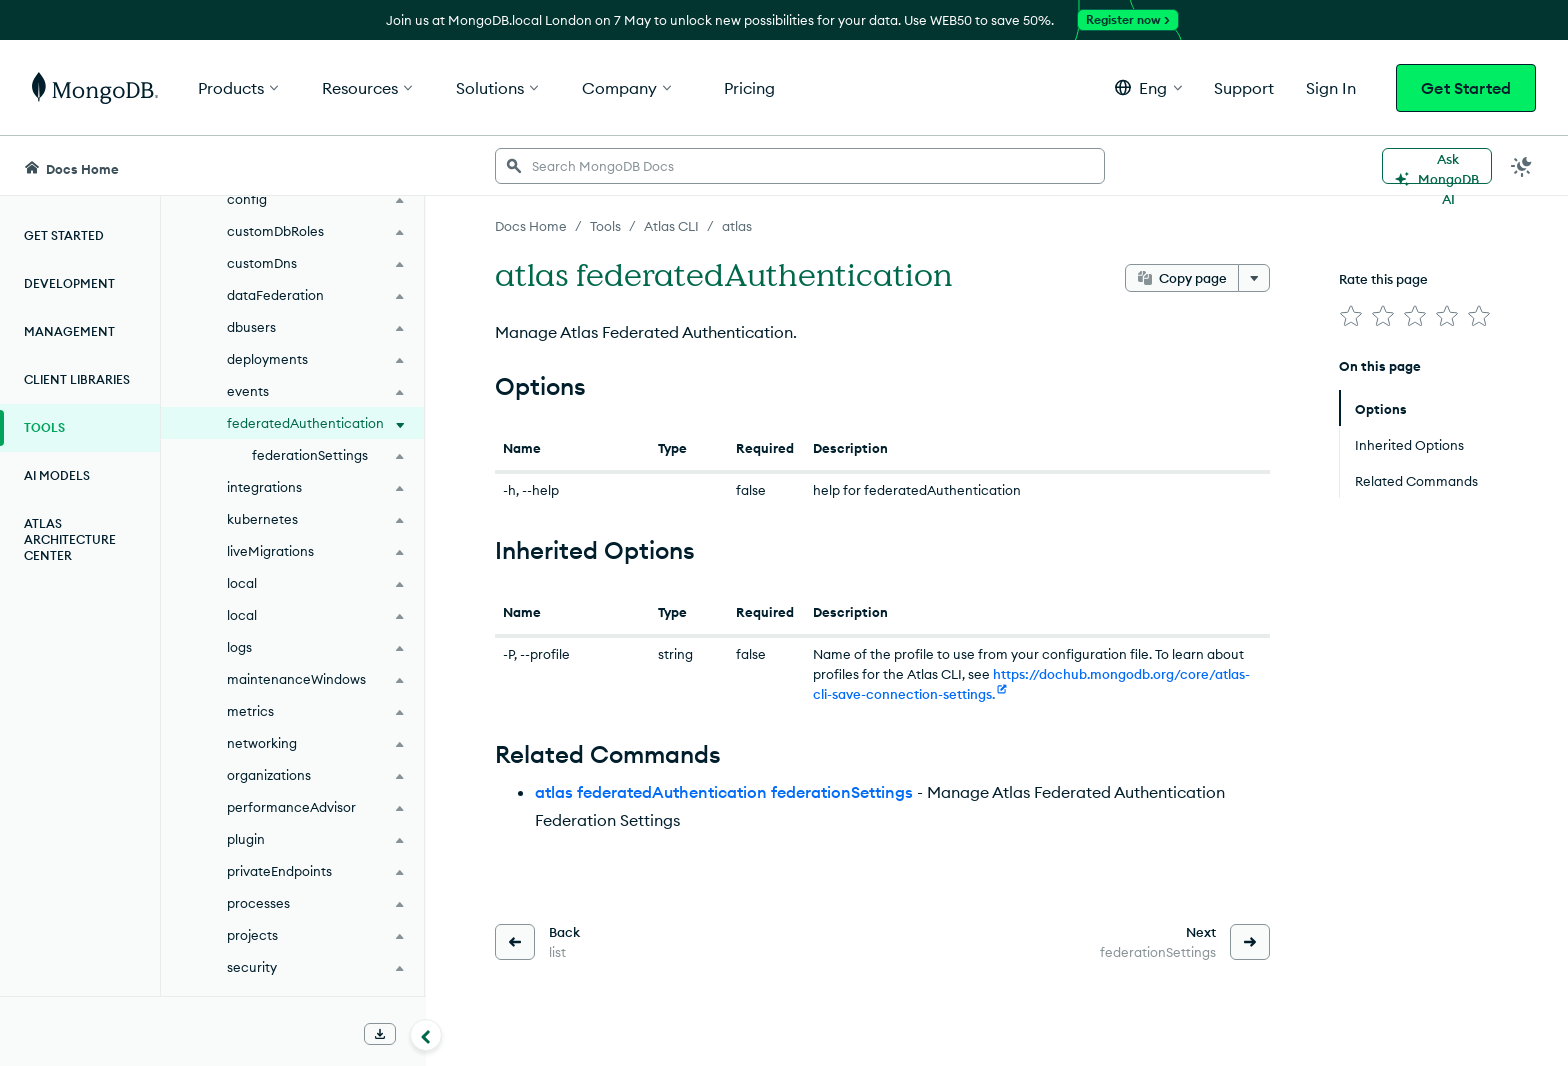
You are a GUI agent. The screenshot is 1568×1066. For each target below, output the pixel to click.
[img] (1351, 316)
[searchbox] (800, 166)
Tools (44, 427)
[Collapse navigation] (426, 1035)
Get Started (1466, 88)
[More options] (1254, 278)
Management (69, 331)
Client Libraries (77, 379)
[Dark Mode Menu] (1522, 166)
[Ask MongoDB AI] (1437, 166)
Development (69, 283)
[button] (1148, 87)
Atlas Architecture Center (70, 539)
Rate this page (1383, 279)
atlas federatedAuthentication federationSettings (724, 792)
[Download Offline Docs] (380, 1034)
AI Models (57, 475)
